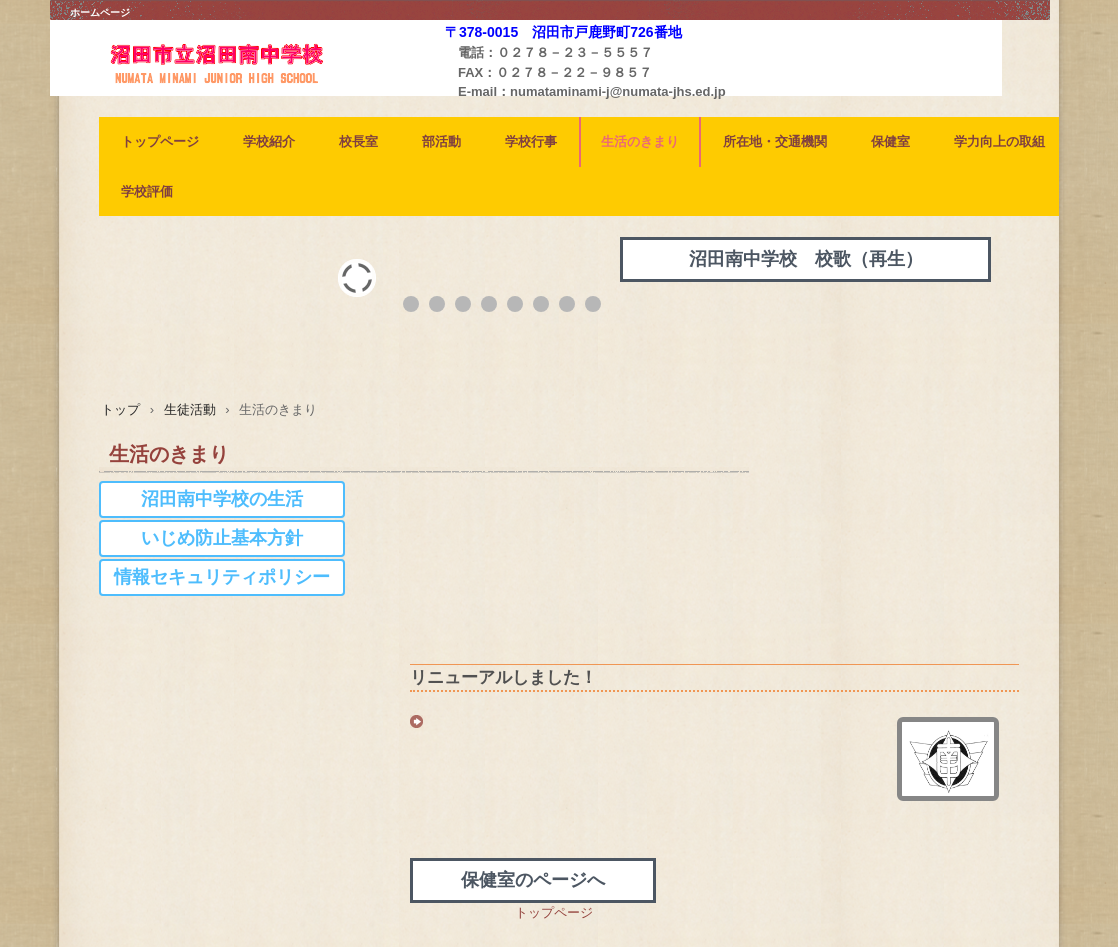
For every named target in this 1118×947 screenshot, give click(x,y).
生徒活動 (190, 409)
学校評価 (147, 191)
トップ (120, 409)
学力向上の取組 (999, 141)
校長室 (358, 141)
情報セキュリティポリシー (222, 577)
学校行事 (531, 141)
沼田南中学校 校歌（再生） (806, 259)
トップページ (160, 141)
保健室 (890, 141)
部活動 (441, 141)
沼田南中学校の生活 (222, 499)
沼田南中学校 (249, 91)
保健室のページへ (533, 880)
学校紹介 (269, 141)
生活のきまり (640, 141)
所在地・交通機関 (775, 141)
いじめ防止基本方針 (222, 538)
